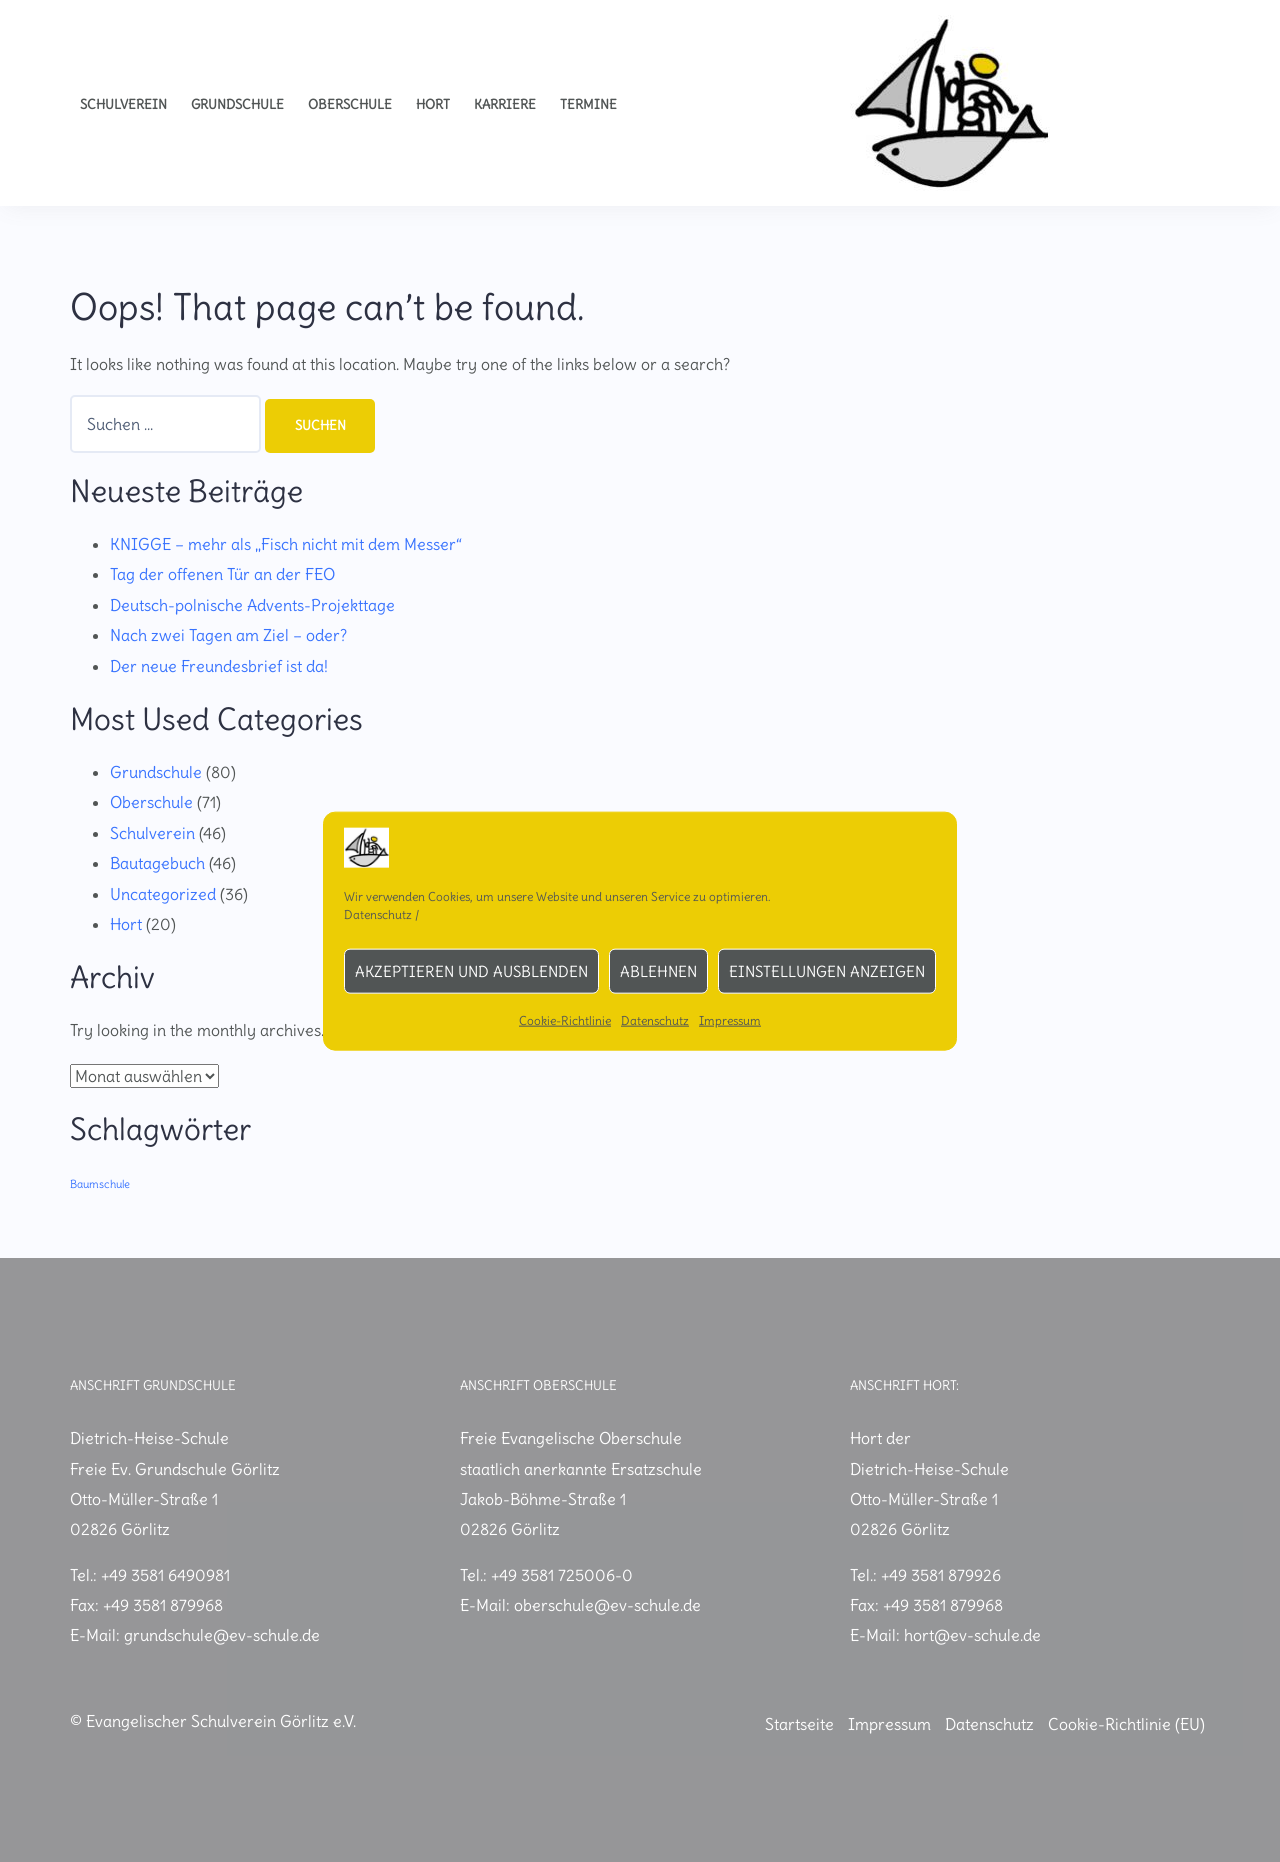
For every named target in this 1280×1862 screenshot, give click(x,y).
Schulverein (123, 104)
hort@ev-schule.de (972, 1636)
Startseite (799, 1724)
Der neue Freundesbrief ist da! (219, 666)
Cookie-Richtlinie (565, 1020)
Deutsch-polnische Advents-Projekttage (252, 605)
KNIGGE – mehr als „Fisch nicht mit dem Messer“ (286, 544)
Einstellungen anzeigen (827, 970)
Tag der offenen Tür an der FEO (222, 575)
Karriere (505, 104)
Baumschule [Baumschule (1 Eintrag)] (100, 1184)
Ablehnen (658, 970)
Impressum (730, 1020)
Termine (588, 104)
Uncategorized (163, 894)
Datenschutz (378, 914)
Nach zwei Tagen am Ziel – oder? (228, 635)
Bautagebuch (157, 863)
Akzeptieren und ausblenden (471, 970)
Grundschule (237, 104)
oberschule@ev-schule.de (607, 1605)
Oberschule (350, 104)
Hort (433, 104)
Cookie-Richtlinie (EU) (1126, 1724)
